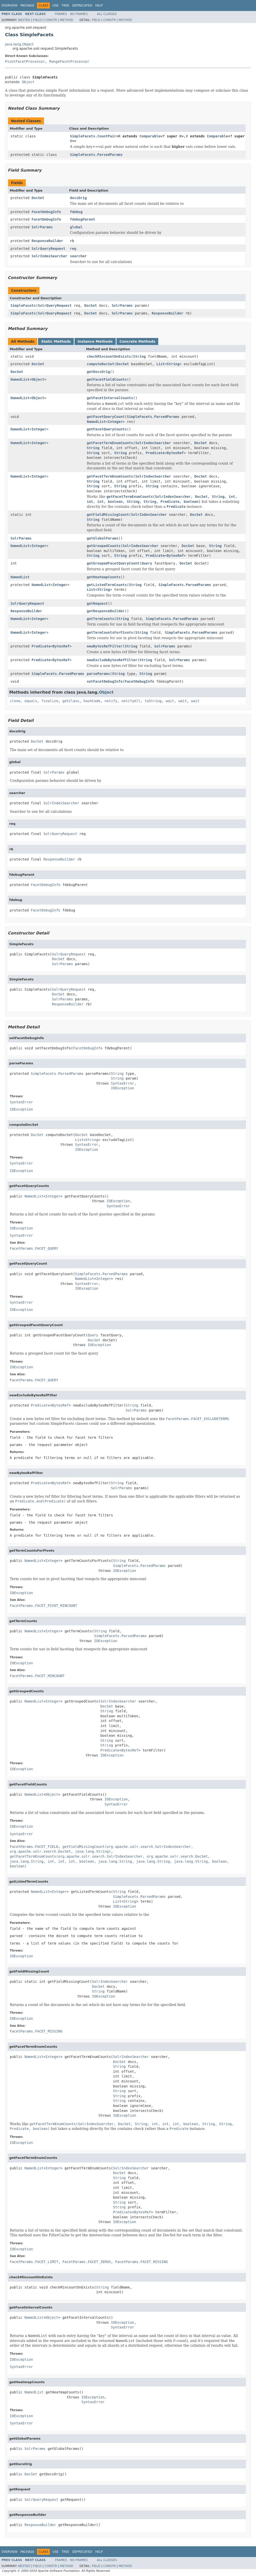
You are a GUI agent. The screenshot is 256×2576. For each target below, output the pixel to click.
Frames (61, 14)
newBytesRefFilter (104, 646)
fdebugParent (82, 219)
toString (153, 701)
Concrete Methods (138, 341)
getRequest (97, 603)
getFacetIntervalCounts (110, 398)
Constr (50, 20)
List (160, 364)
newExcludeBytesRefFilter (112, 660)
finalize (49, 701)
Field (37, 20)
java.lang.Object (19, 44)
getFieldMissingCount (108, 515)
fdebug (76, 212)
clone (15, 701)
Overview (10, 5)
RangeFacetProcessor (69, 61)
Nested (24, 20)
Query (147, 563)
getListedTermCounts (107, 585)
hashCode (92, 701)
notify (110, 701)
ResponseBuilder (47, 241)
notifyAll (131, 701)
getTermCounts (100, 619)
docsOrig (78, 198)
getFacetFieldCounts (107, 379)
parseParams (98, 674)
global (76, 227)
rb (72, 241)
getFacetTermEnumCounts (110, 443)
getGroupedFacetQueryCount (113, 563)
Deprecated (82, 5)
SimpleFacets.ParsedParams (96, 155)
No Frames (79, 14)
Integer (115, 422)
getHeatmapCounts (103, 577)
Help (99, 5)
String (139, 356)
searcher (78, 256)
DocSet (38, 198)
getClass (70, 701)
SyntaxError (122, 1083)
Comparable (150, 136)
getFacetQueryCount (106, 417)
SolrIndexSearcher (49, 256)
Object (28, 82)
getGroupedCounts (103, 546)
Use (55, 5)
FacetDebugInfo (46, 212)
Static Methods (56, 341)
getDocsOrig (98, 372)
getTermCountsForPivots (110, 632)
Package (27, 5)
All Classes (107, 14)
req (73, 249)
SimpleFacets (23, 305)
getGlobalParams (102, 538)
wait (170, 701)
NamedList (20, 379)
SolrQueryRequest (48, 249)
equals (30, 701)
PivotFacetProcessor (25, 61)
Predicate (155, 453)
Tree (65, 5)
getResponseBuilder (106, 611)
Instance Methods (95, 341)
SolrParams (42, 227)
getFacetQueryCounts (107, 429)
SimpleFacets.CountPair (93, 136)
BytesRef (175, 453)
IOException (122, 1088)
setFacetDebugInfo (104, 681)
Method (66, 20)
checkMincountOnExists (109, 356)
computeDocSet (100, 364)
